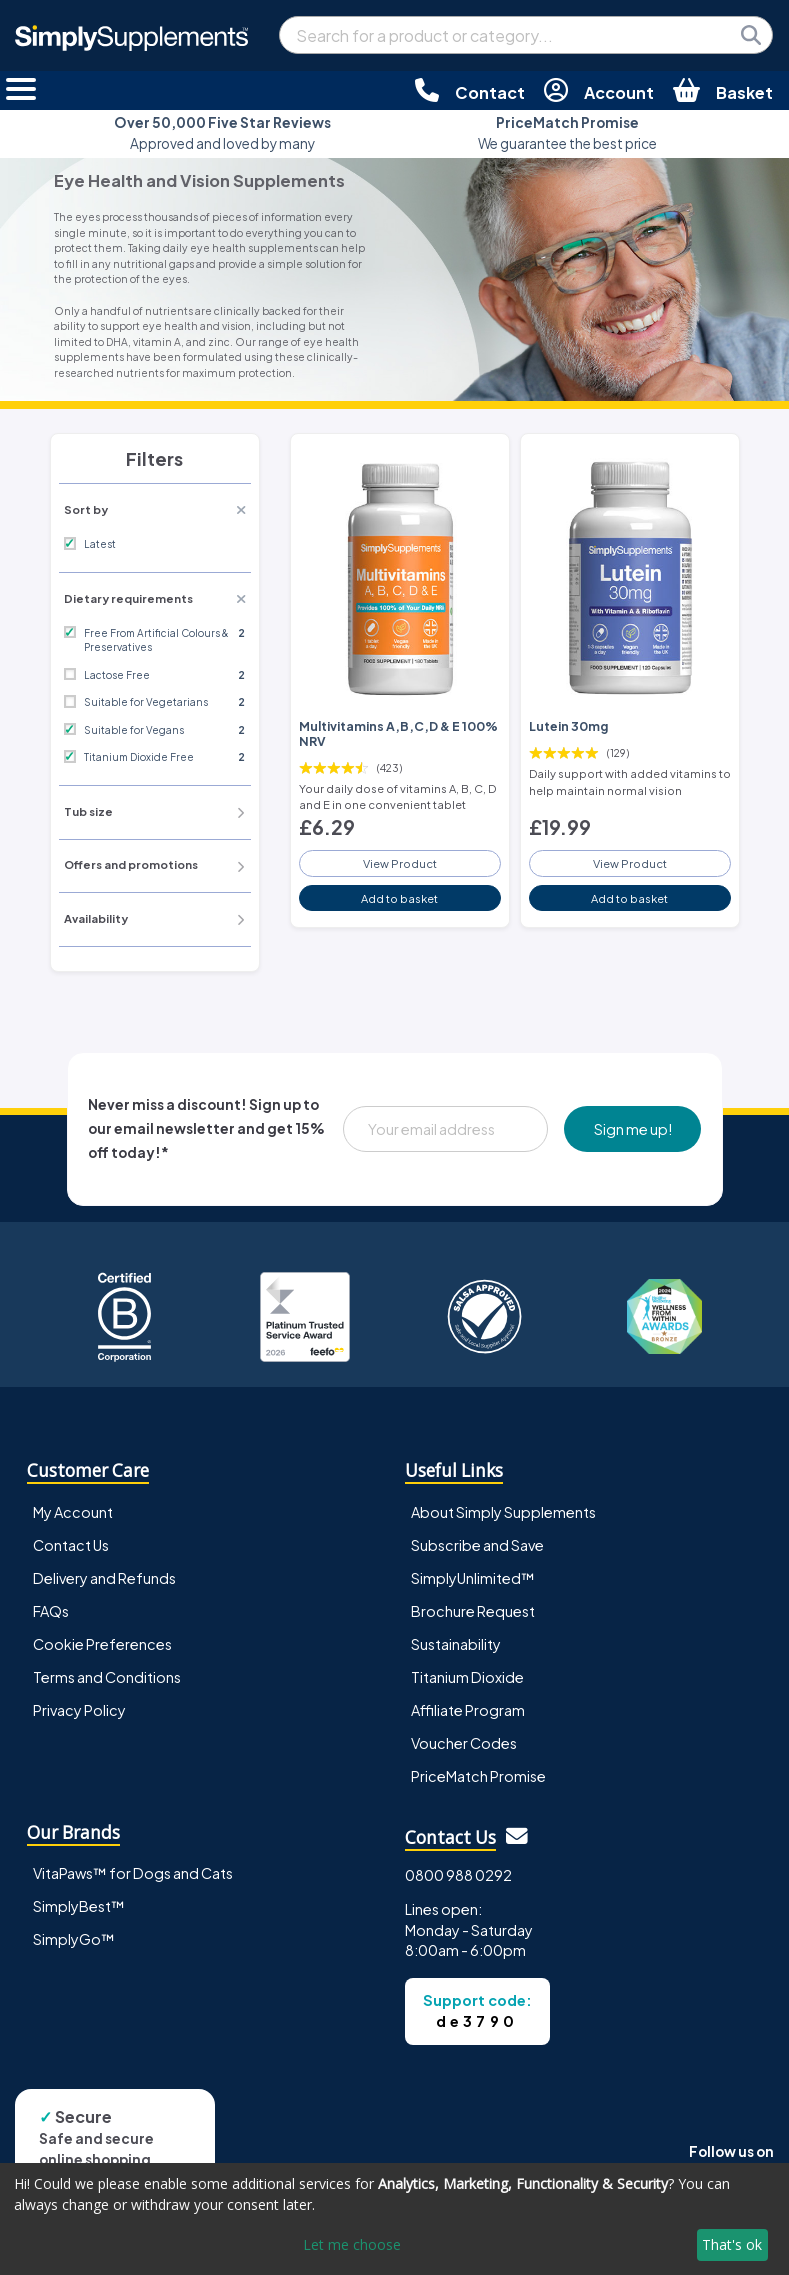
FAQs (51, 1611)
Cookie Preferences (102, 1644)
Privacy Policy (79, 1710)
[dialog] (394, 2219)
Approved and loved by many (222, 132)
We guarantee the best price (567, 132)
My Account (73, 1512)
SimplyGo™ (74, 1939)
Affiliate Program (468, 1710)
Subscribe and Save (477, 1545)
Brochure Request (473, 1611)
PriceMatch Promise (478, 1776)
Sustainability (456, 1644)
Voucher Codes (464, 1743)
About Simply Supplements (503, 1512)
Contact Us (71, 1545)
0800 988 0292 (458, 1875)
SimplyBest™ (79, 1906)
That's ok (732, 2244)
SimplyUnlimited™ (473, 1578)
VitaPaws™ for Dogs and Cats (133, 1873)
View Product (400, 863)
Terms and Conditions (107, 1677)
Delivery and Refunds (104, 1578)
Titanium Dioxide (467, 1677)
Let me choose (352, 2244)
